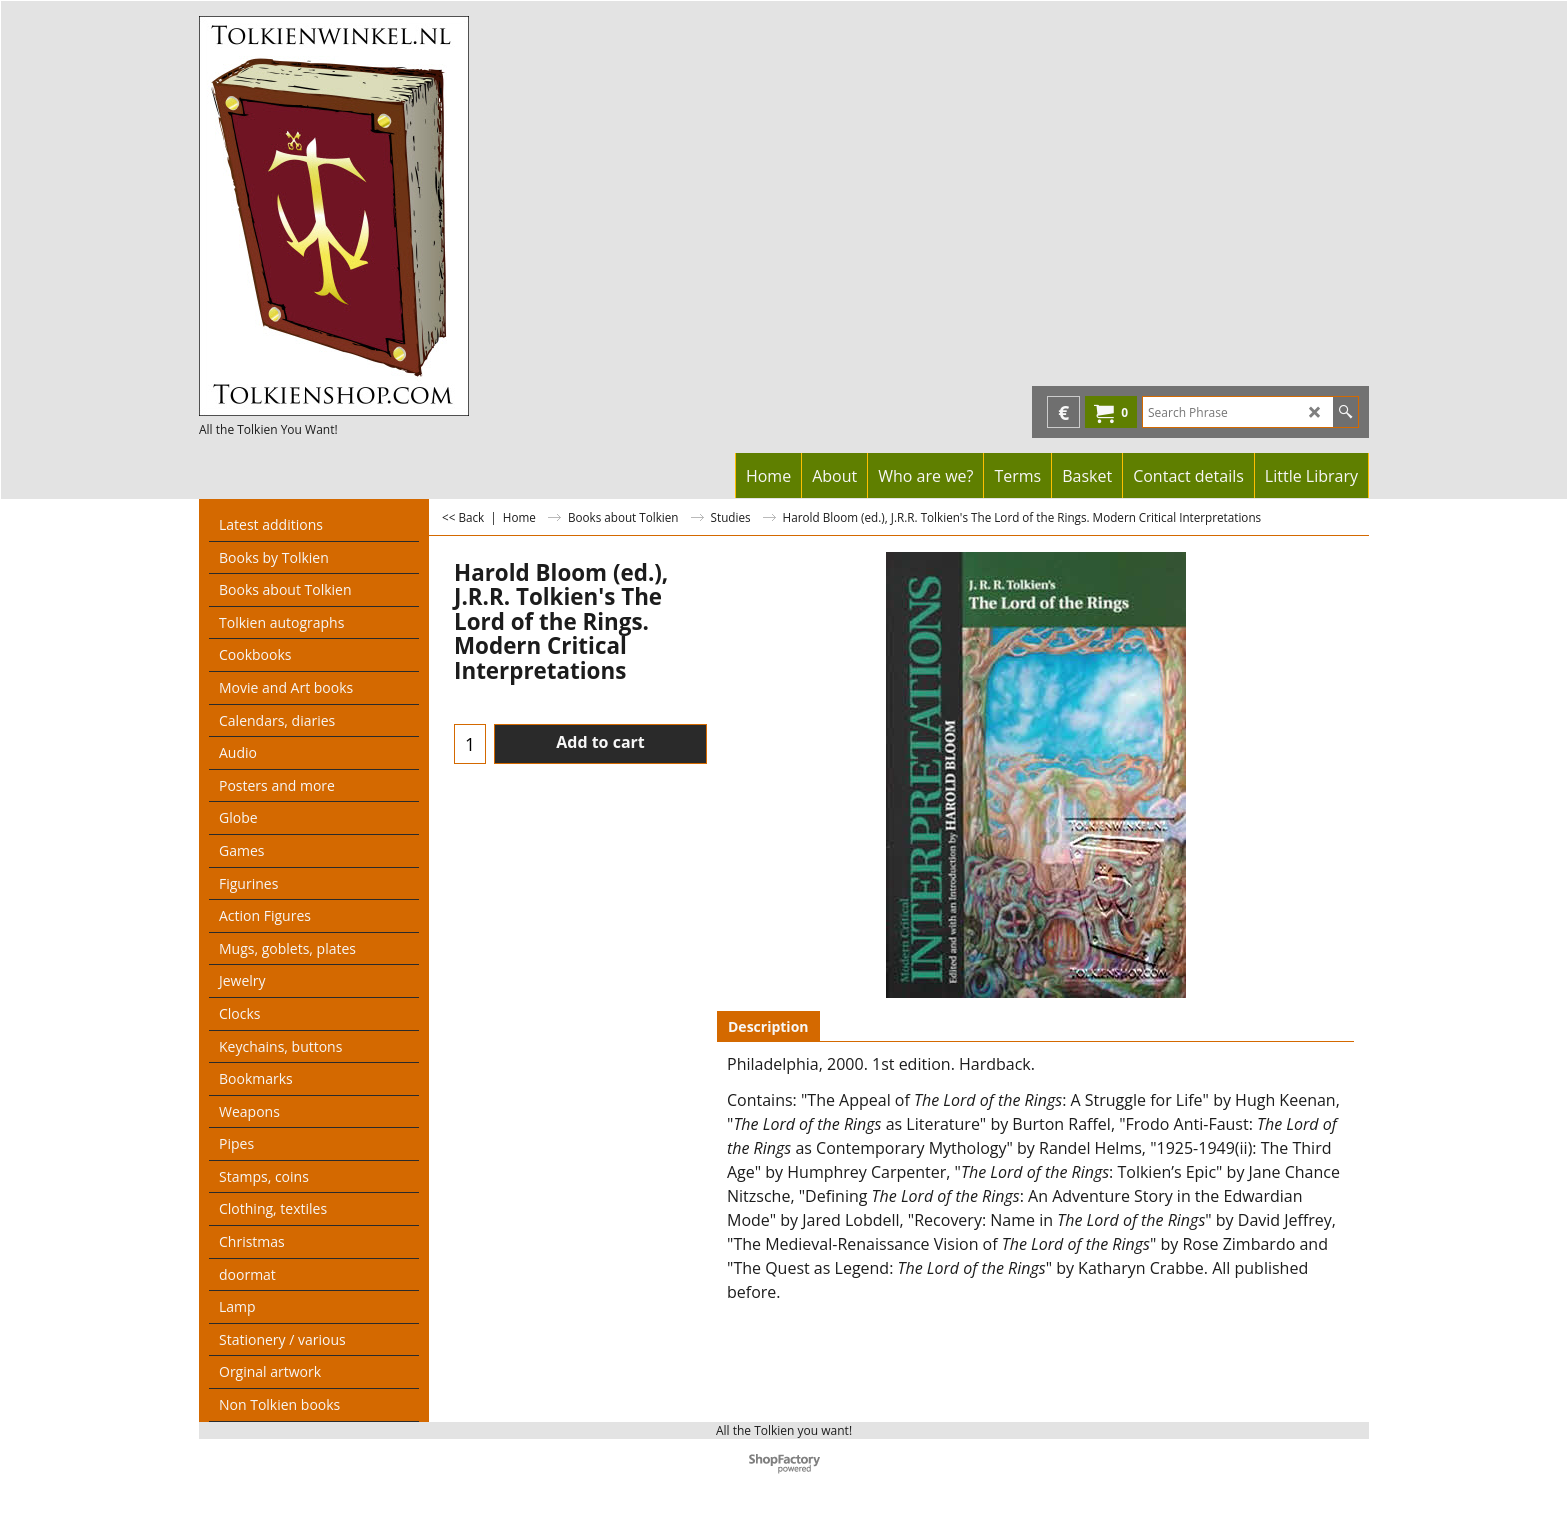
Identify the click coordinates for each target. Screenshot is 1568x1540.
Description (768, 1026)
